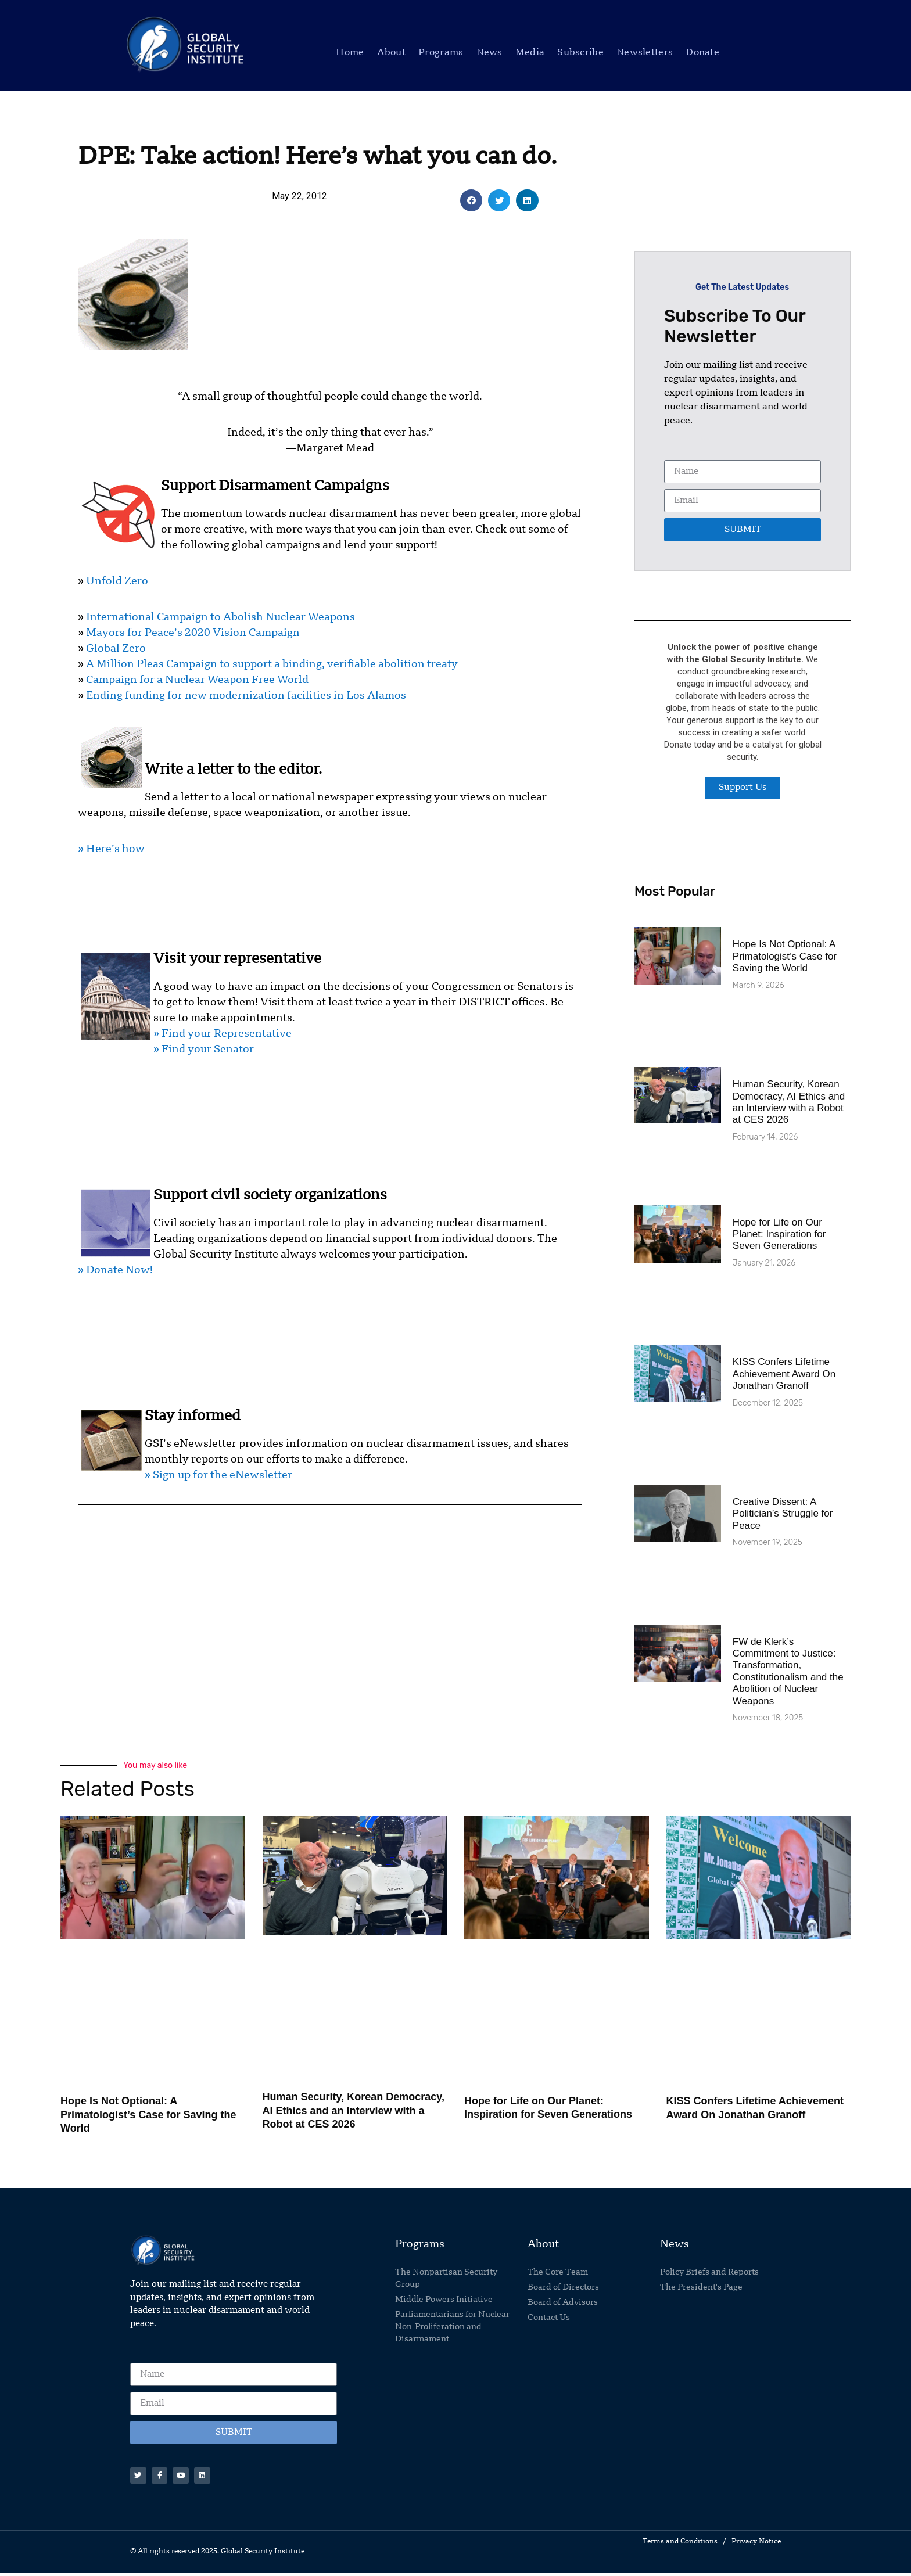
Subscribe (580, 53)
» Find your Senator (203, 1049)
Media (530, 53)
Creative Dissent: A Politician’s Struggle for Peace (783, 1513)
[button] (471, 200)
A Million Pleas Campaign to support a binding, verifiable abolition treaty (272, 664)
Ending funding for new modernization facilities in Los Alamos (246, 696)
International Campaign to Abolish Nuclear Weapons (220, 617)
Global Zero (116, 649)
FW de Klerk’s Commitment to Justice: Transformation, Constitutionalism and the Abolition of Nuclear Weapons (788, 1671)
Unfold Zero (117, 581)
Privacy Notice (756, 2544)
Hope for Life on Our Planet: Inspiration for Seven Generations (779, 1234)
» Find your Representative (222, 1034)
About (391, 53)
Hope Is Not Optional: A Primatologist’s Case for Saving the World (785, 956)
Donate (702, 53)
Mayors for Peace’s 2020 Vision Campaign (193, 633)
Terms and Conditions (680, 2544)
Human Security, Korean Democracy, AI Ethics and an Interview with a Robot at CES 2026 (789, 1102)
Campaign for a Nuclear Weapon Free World (197, 680)
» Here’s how (111, 849)
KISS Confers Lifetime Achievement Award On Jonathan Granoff (784, 1373)
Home (350, 53)
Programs (440, 53)
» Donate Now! (115, 1270)
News (489, 53)
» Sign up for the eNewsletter (218, 1475)
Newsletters (644, 53)
